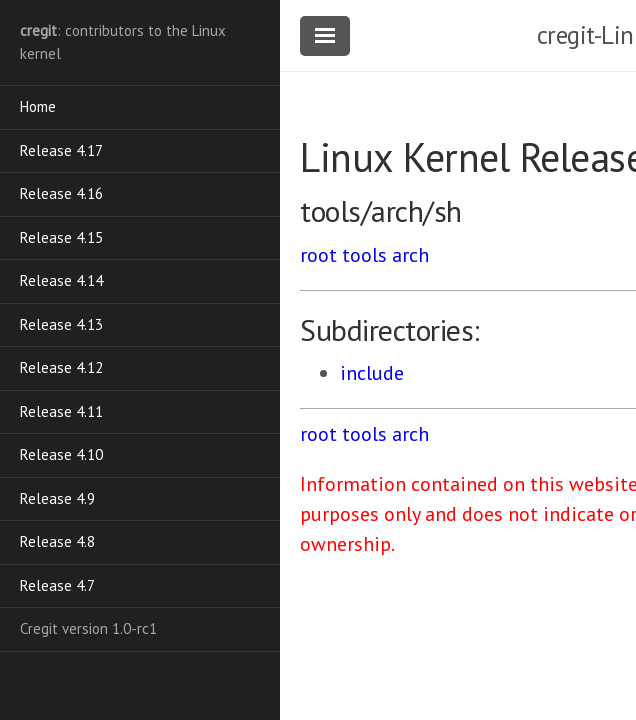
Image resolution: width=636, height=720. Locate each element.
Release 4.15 (61, 237)
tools (364, 255)
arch (410, 255)
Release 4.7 (57, 585)
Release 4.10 (61, 454)
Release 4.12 (61, 367)
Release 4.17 (61, 150)
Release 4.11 (61, 411)
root (318, 255)
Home (38, 106)
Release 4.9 (57, 498)
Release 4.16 (61, 193)
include (372, 373)
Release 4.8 (57, 541)
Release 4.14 (61, 280)
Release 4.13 (61, 324)
